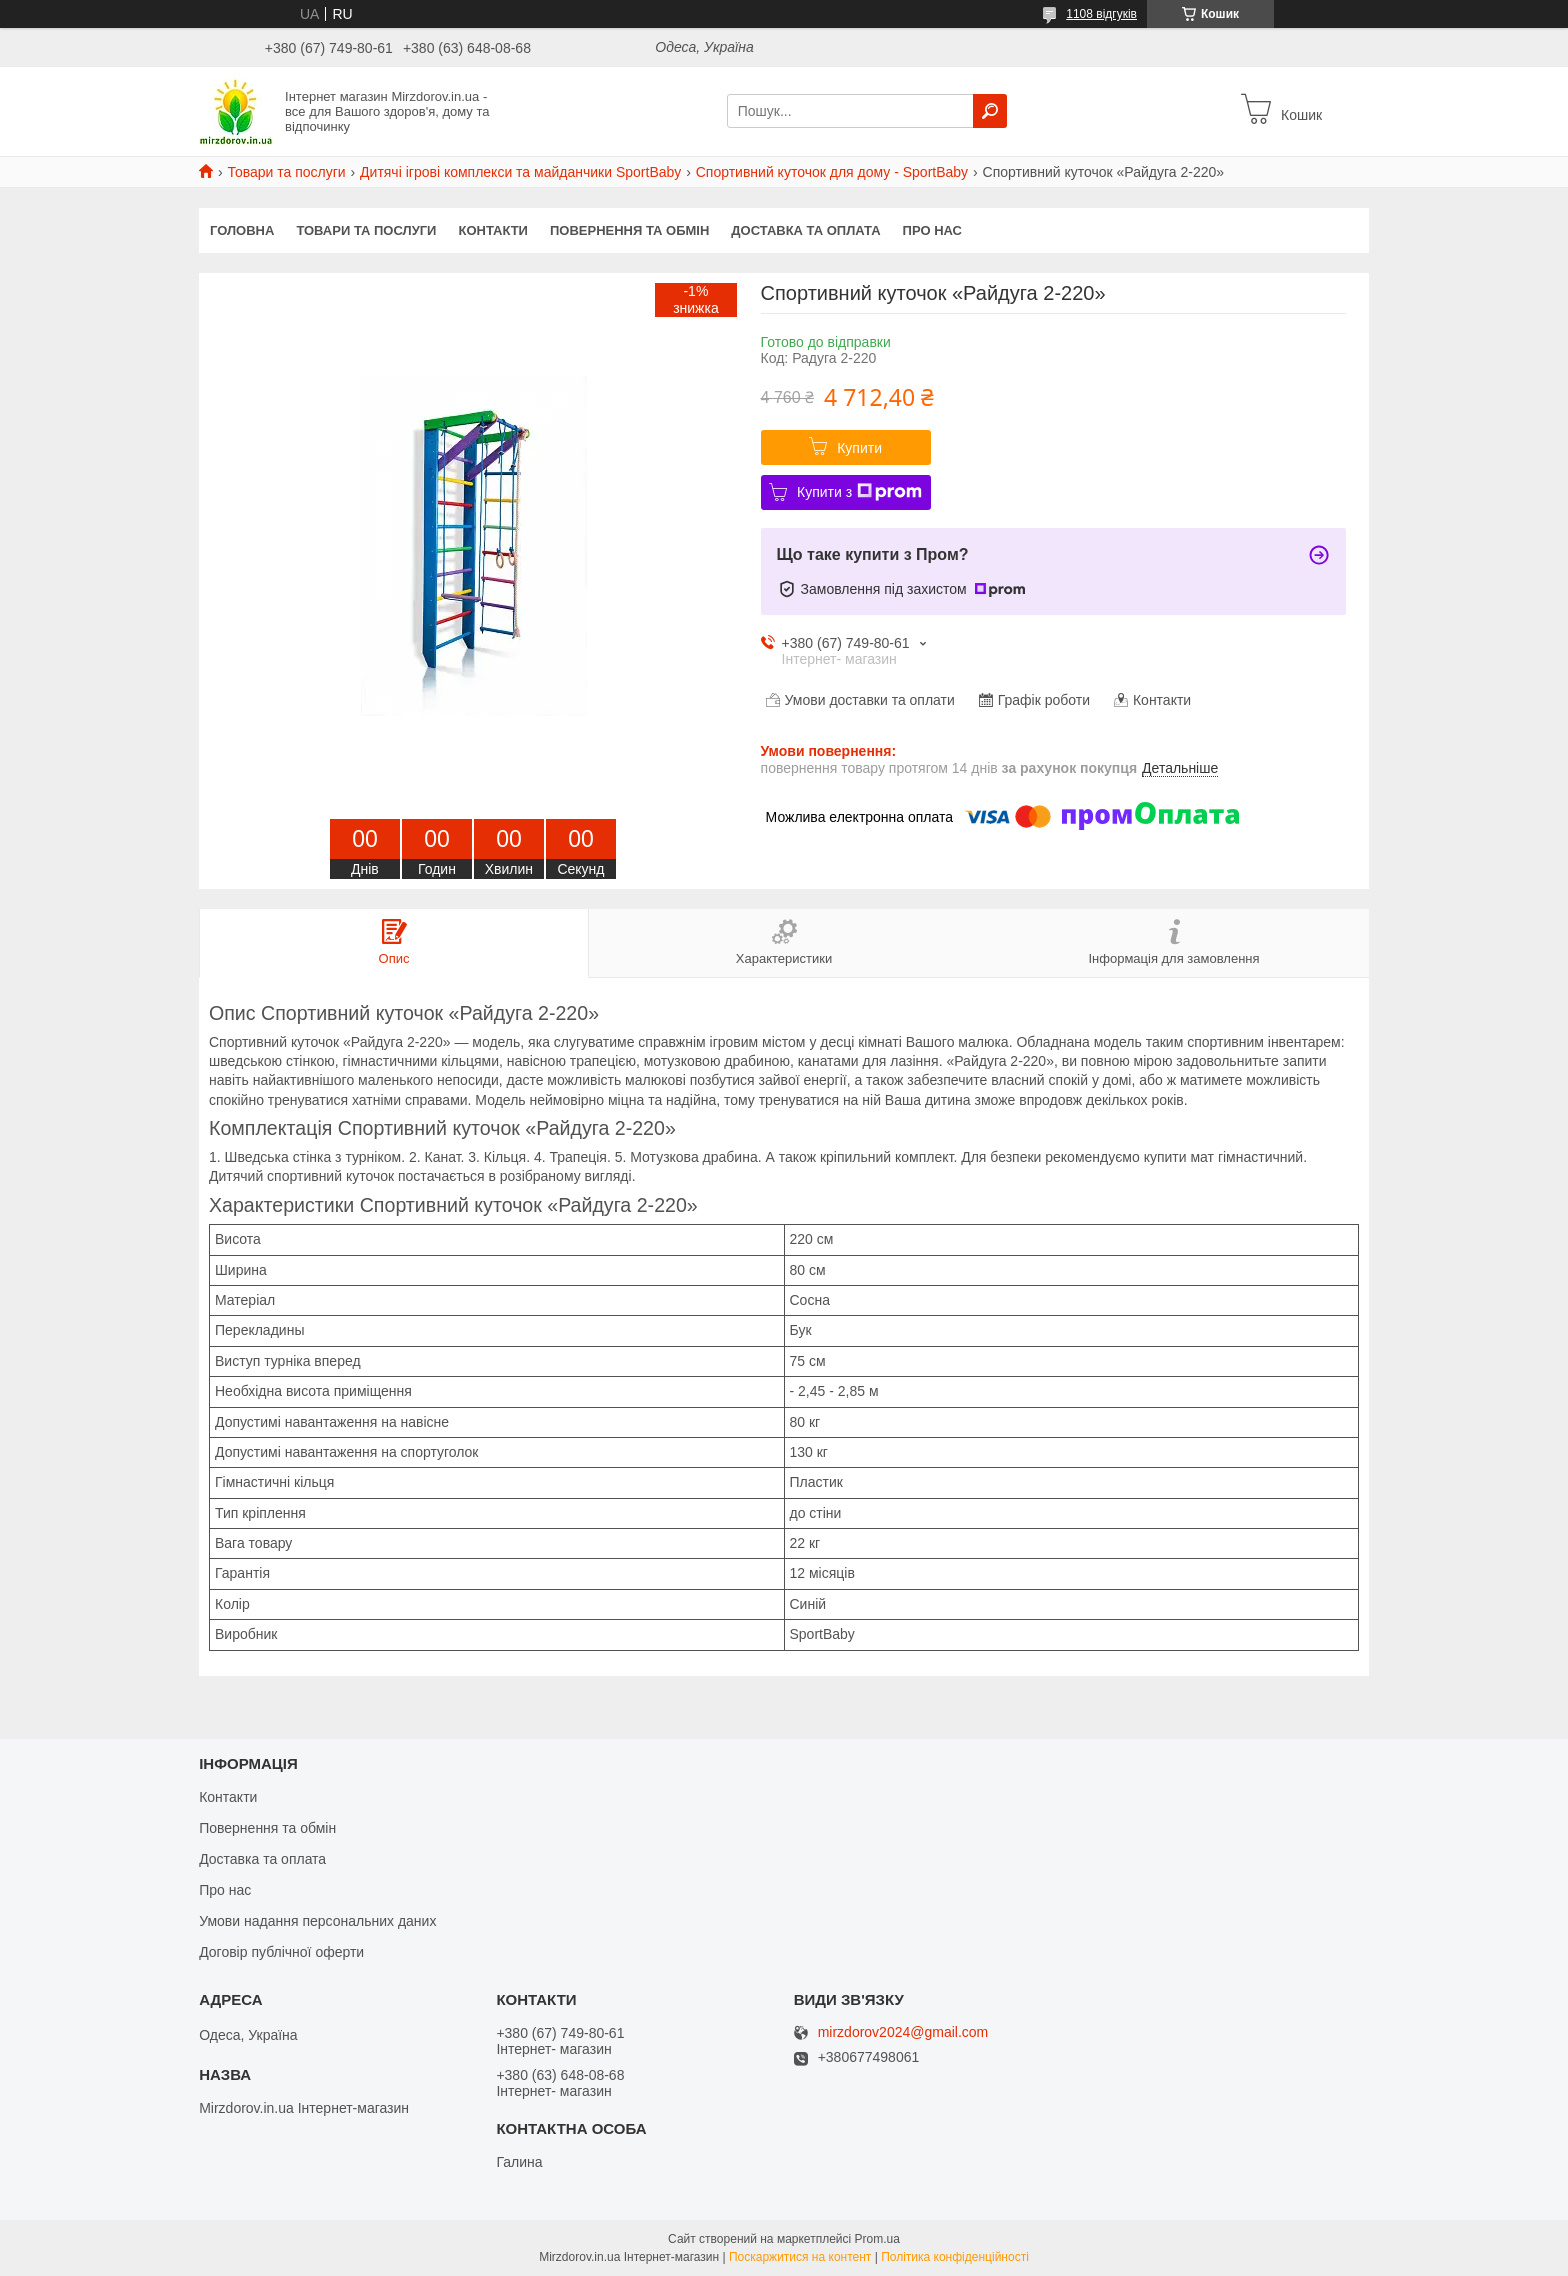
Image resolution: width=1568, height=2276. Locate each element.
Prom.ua (877, 2239)
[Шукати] (990, 111)
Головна (242, 230)
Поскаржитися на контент (800, 2257)
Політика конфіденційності (955, 2257)
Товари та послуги (286, 172)
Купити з (859, 492)
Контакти (493, 230)
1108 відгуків (1101, 14)
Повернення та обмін (629, 230)
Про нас (932, 230)
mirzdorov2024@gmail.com (903, 2032)
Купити (859, 448)
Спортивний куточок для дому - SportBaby (832, 172)
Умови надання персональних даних (317, 1921)
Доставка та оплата (805, 230)
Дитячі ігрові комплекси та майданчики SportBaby (520, 172)
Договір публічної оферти (281, 1952)
